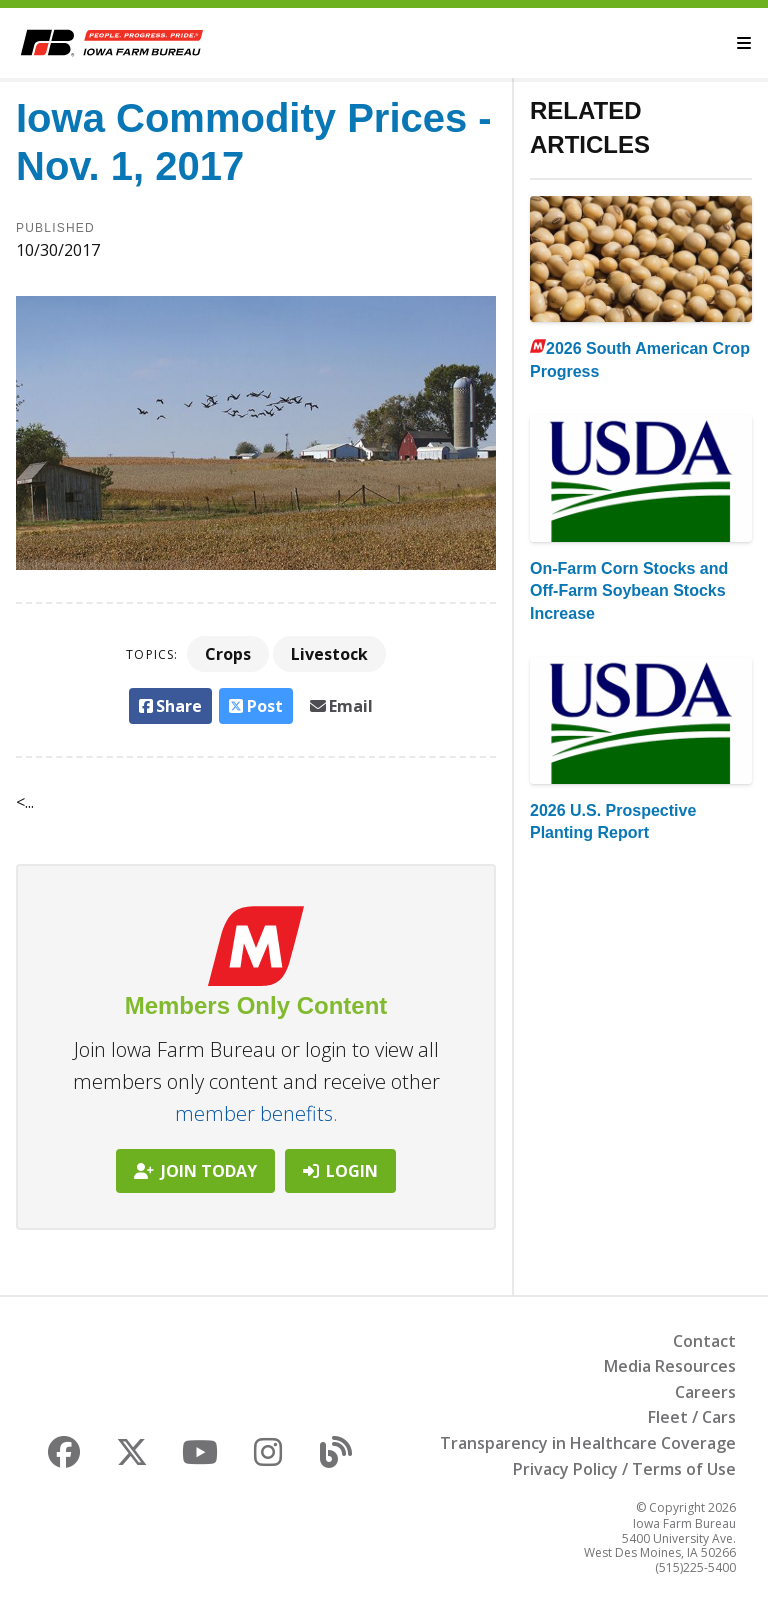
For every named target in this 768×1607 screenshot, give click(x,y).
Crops (228, 654)
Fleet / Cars (692, 1417)
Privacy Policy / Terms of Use (624, 1469)
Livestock (329, 654)
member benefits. (256, 1113)
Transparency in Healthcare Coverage (588, 1443)
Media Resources (670, 1366)
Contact (704, 1341)
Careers (705, 1392)
